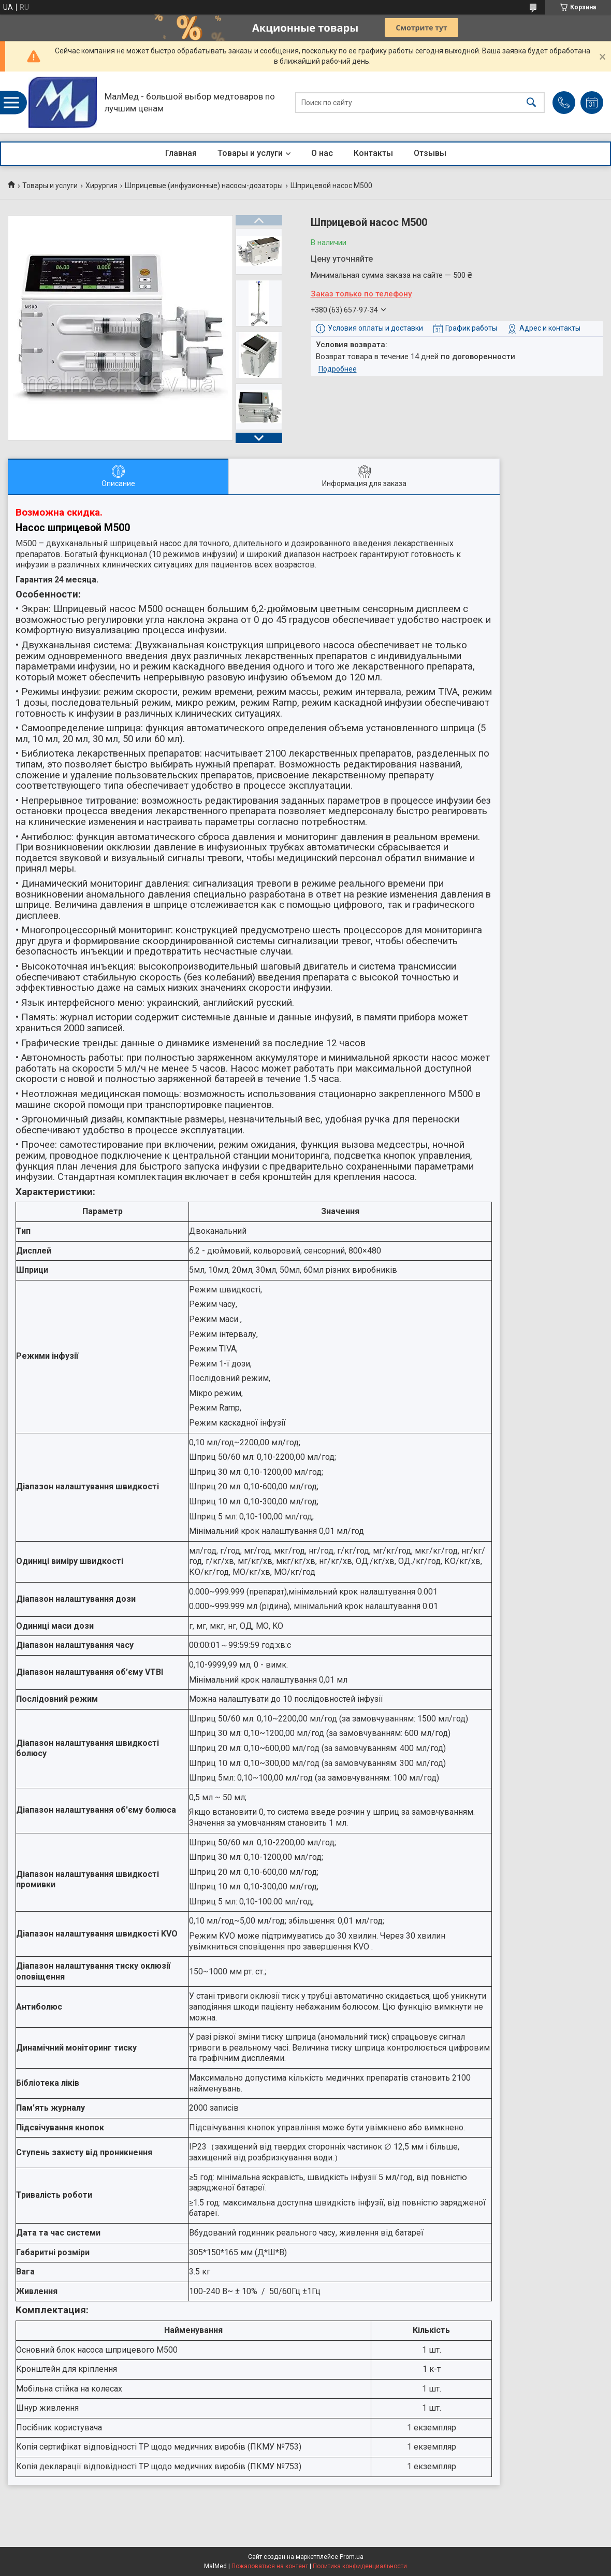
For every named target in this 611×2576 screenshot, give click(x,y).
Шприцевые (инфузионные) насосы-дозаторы (204, 185)
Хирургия (101, 185)
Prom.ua (351, 2556)
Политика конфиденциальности (360, 2566)
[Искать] (531, 102)
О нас (322, 153)
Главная (181, 153)
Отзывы (430, 153)
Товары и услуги (250, 153)
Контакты (373, 153)
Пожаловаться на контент (269, 2566)
